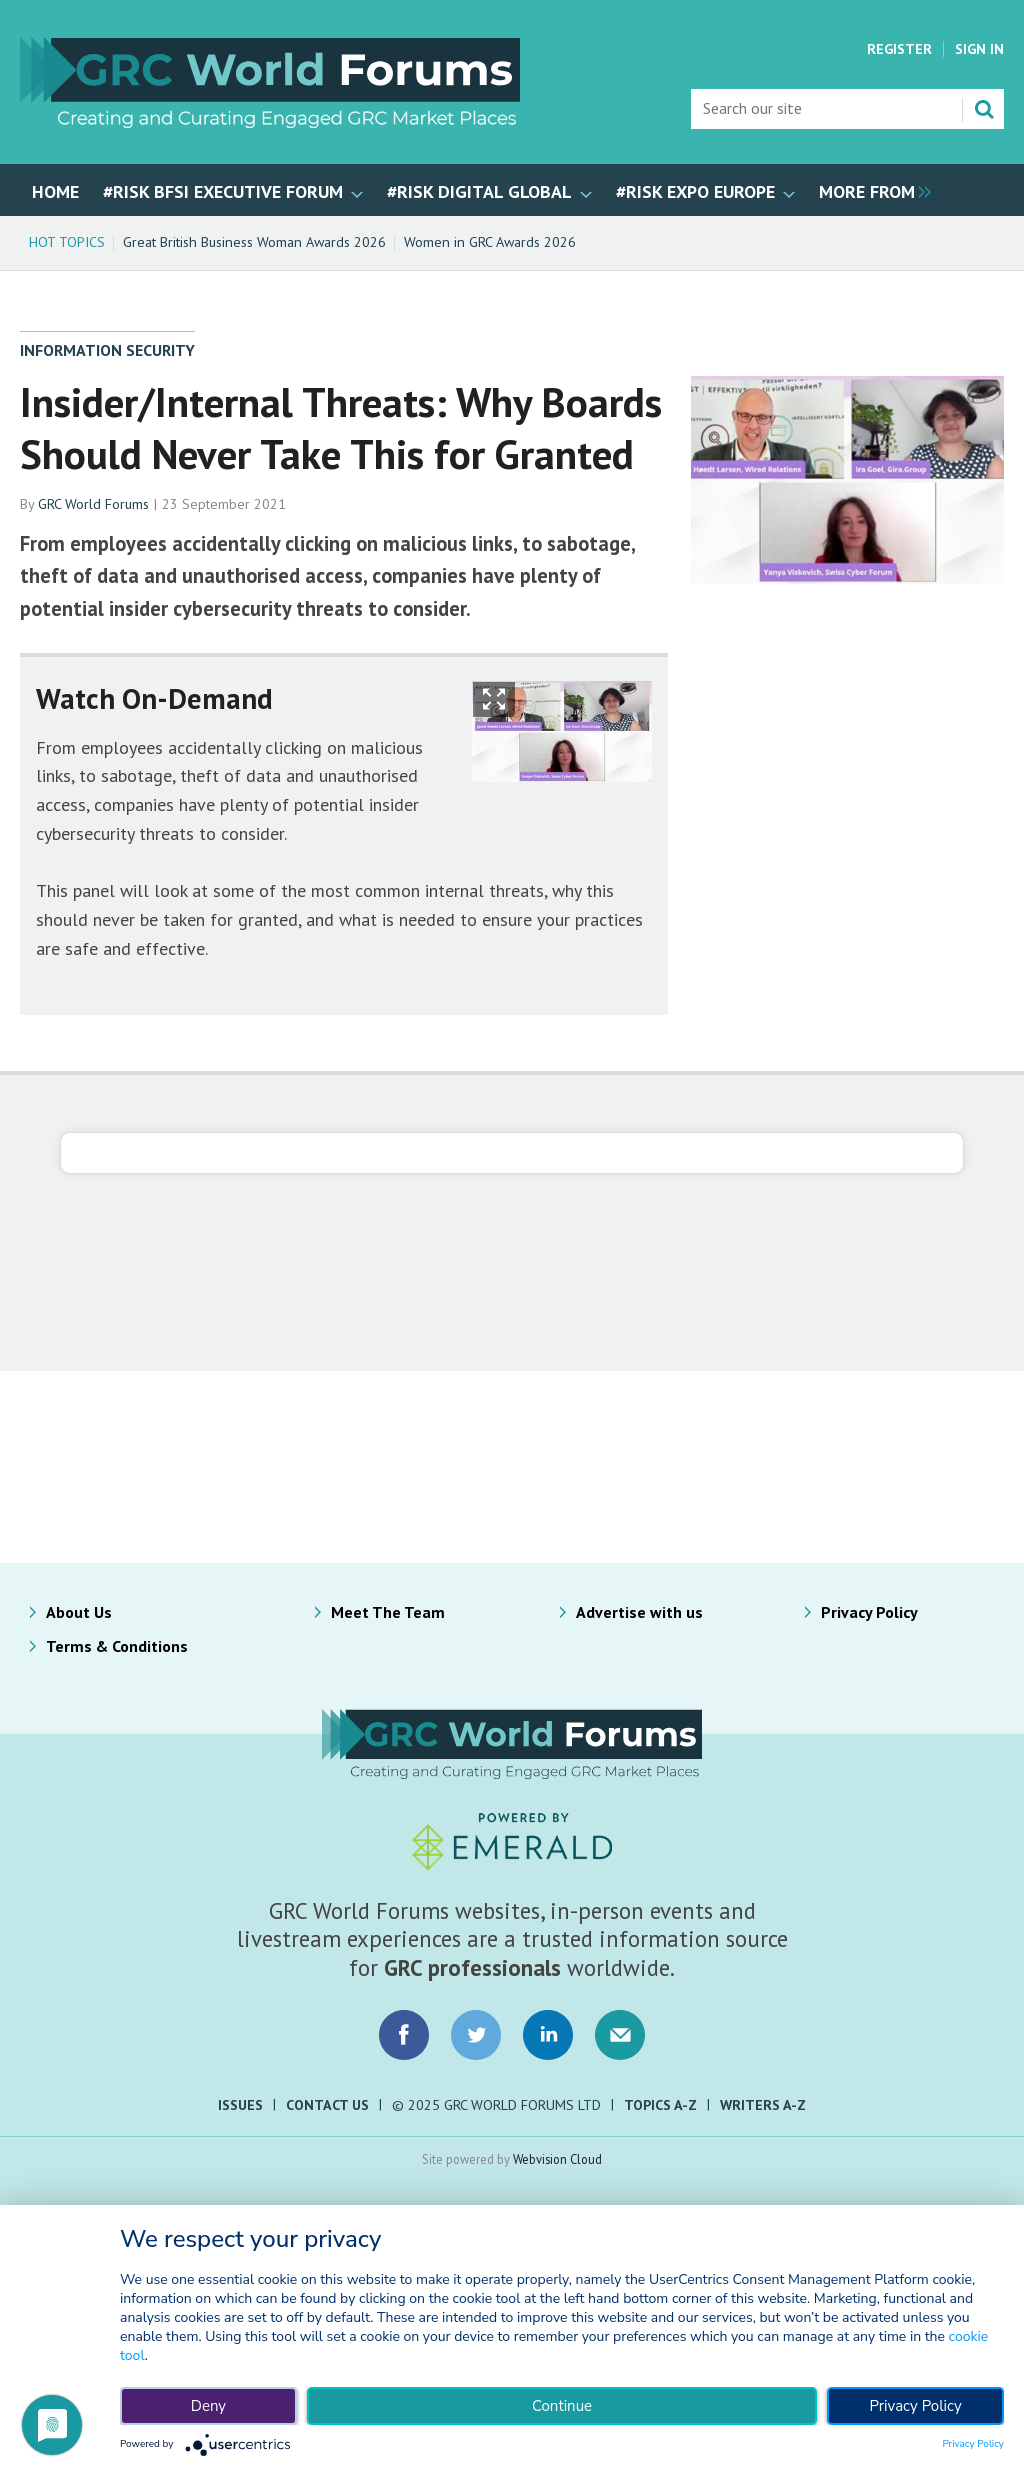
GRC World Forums (93, 504)
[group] (870, 190)
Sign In (979, 49)
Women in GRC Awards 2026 (490, 242)
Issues (240, 2105)
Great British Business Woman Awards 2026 (254, 242)
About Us (79, 1612)
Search (984, 109)
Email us (620, 2035)
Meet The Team (388, 1612)
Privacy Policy (869, 1612)
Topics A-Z (660, 2105)
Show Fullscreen (494, 699)
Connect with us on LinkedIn (548, 2035)
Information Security (107, 350)
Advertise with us (639, 1612)
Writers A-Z (763, 2105)
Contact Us (327, 2105)
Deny (208, 2406)
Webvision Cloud (557, 2159)
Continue (562, 2406)
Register (899, 49)
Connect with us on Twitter (476, 2035)
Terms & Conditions (117, 1646)
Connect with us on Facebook (404, 2035)
